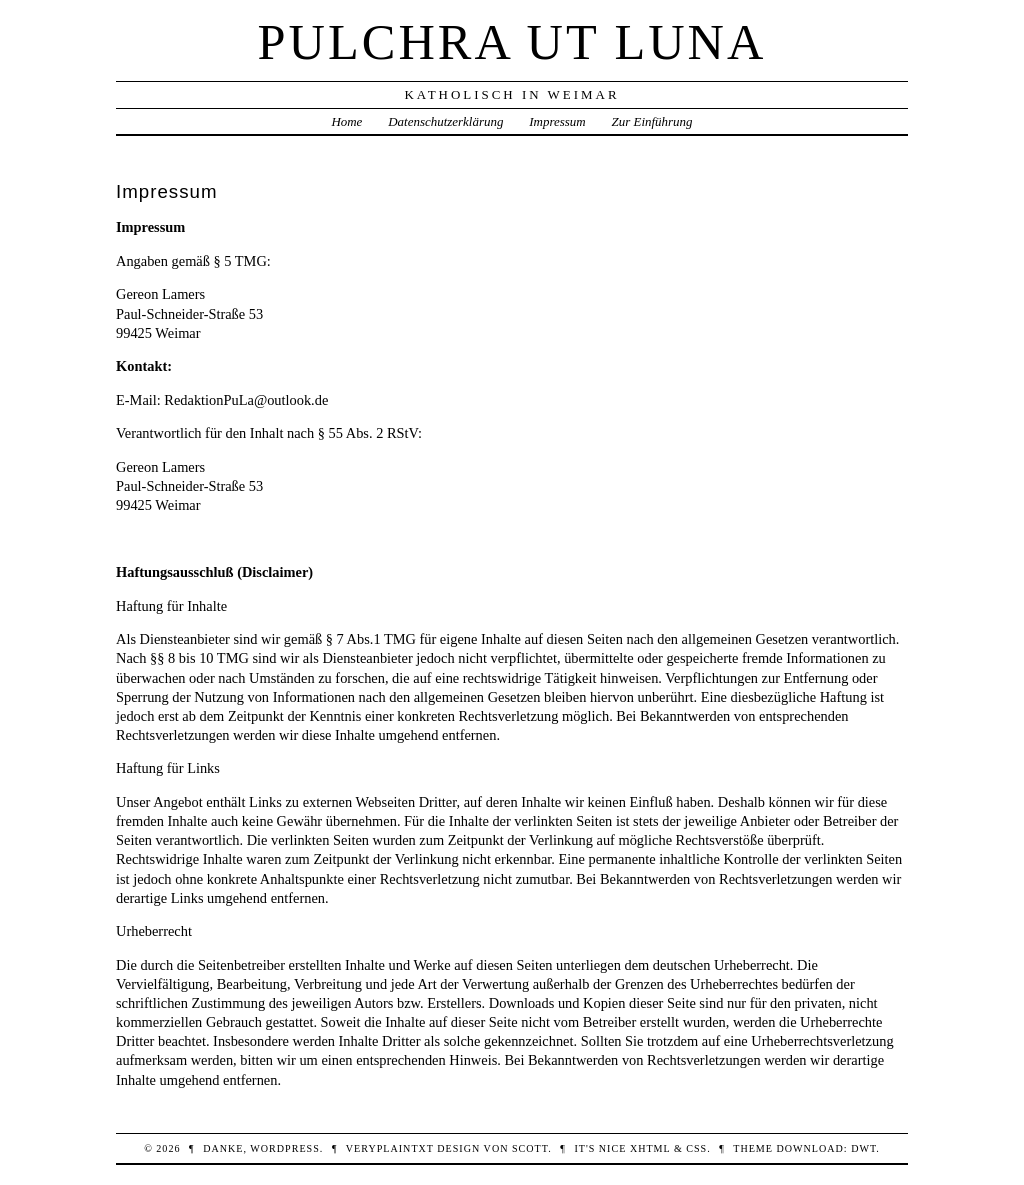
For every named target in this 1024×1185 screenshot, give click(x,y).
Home (346, 121)
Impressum (557, 121)
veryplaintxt (390, 1148)
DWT (863, 1148)
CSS (696, 1148)
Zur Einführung (652, 121)
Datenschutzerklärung (445, 121)
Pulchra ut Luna (512, 42)
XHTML (650, 1148)
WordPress (284, 1148)
